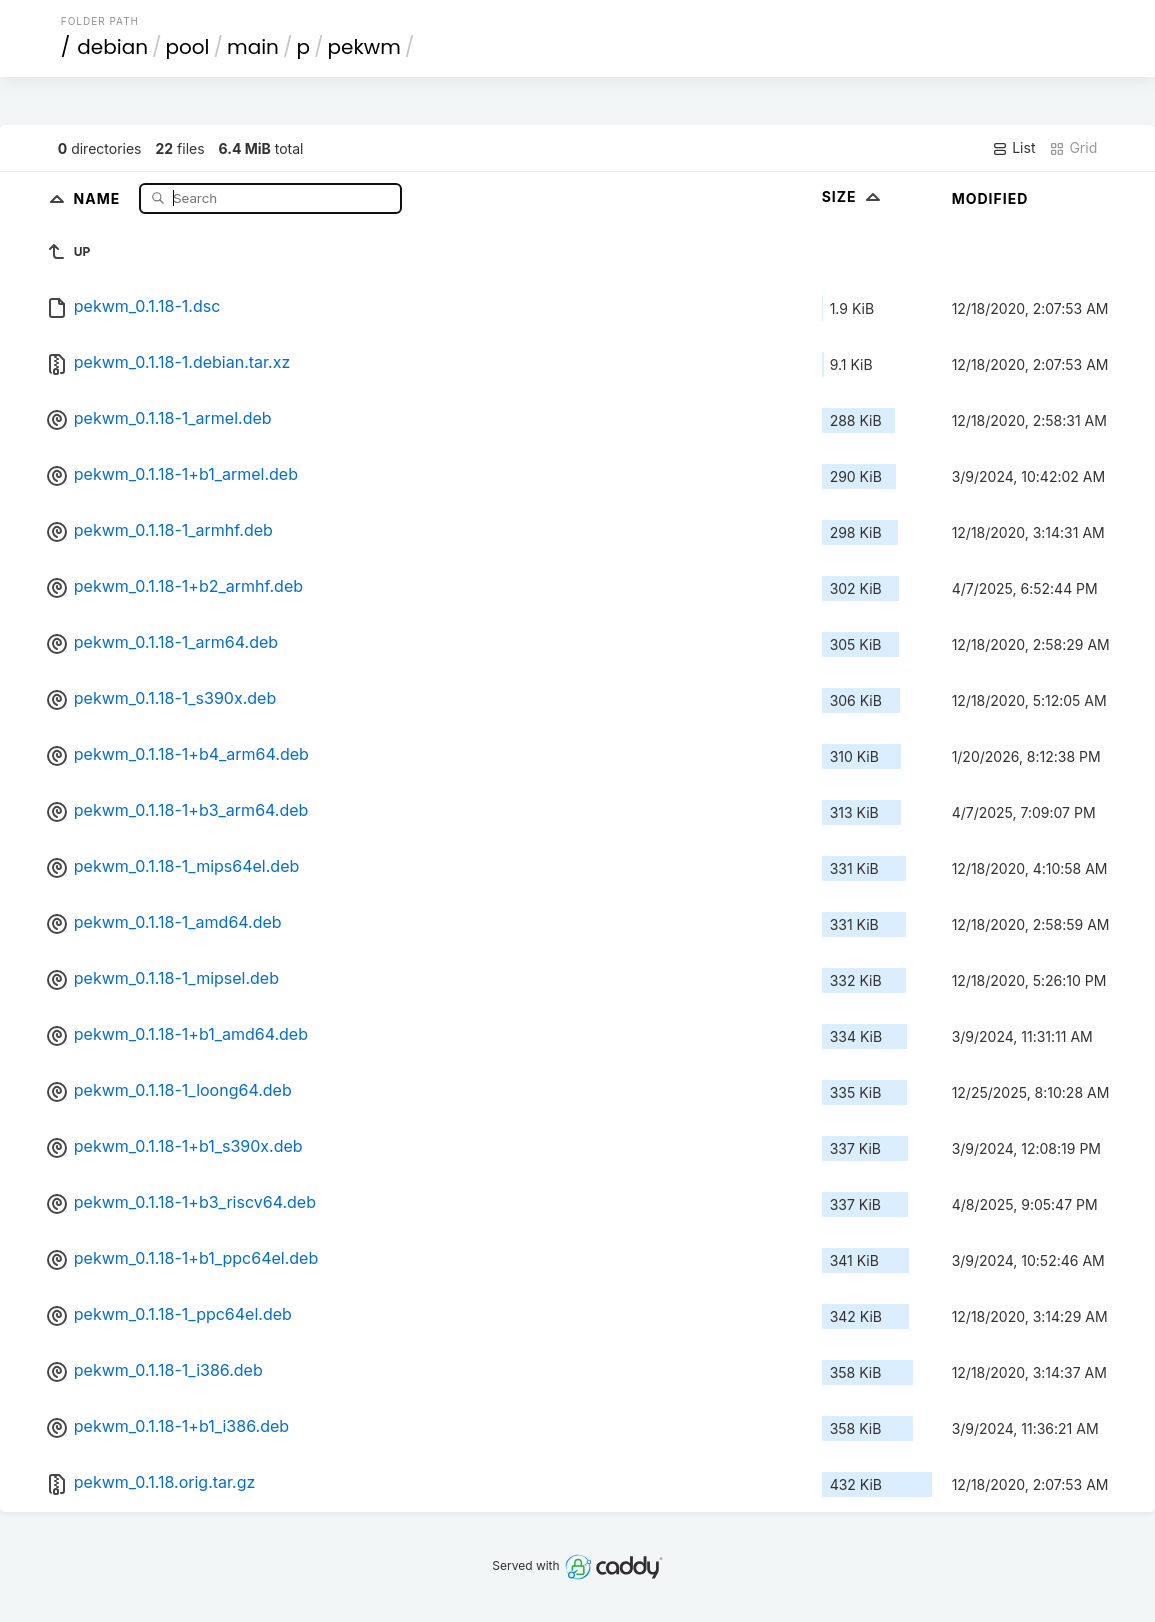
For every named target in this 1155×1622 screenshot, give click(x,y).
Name (99, 197)
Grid (1073, 148)
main (253, 47)
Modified (990, 198)
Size (853, 196)
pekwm (364, 47)
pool (188, 47)
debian (112, 47)
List (1013, 148)
